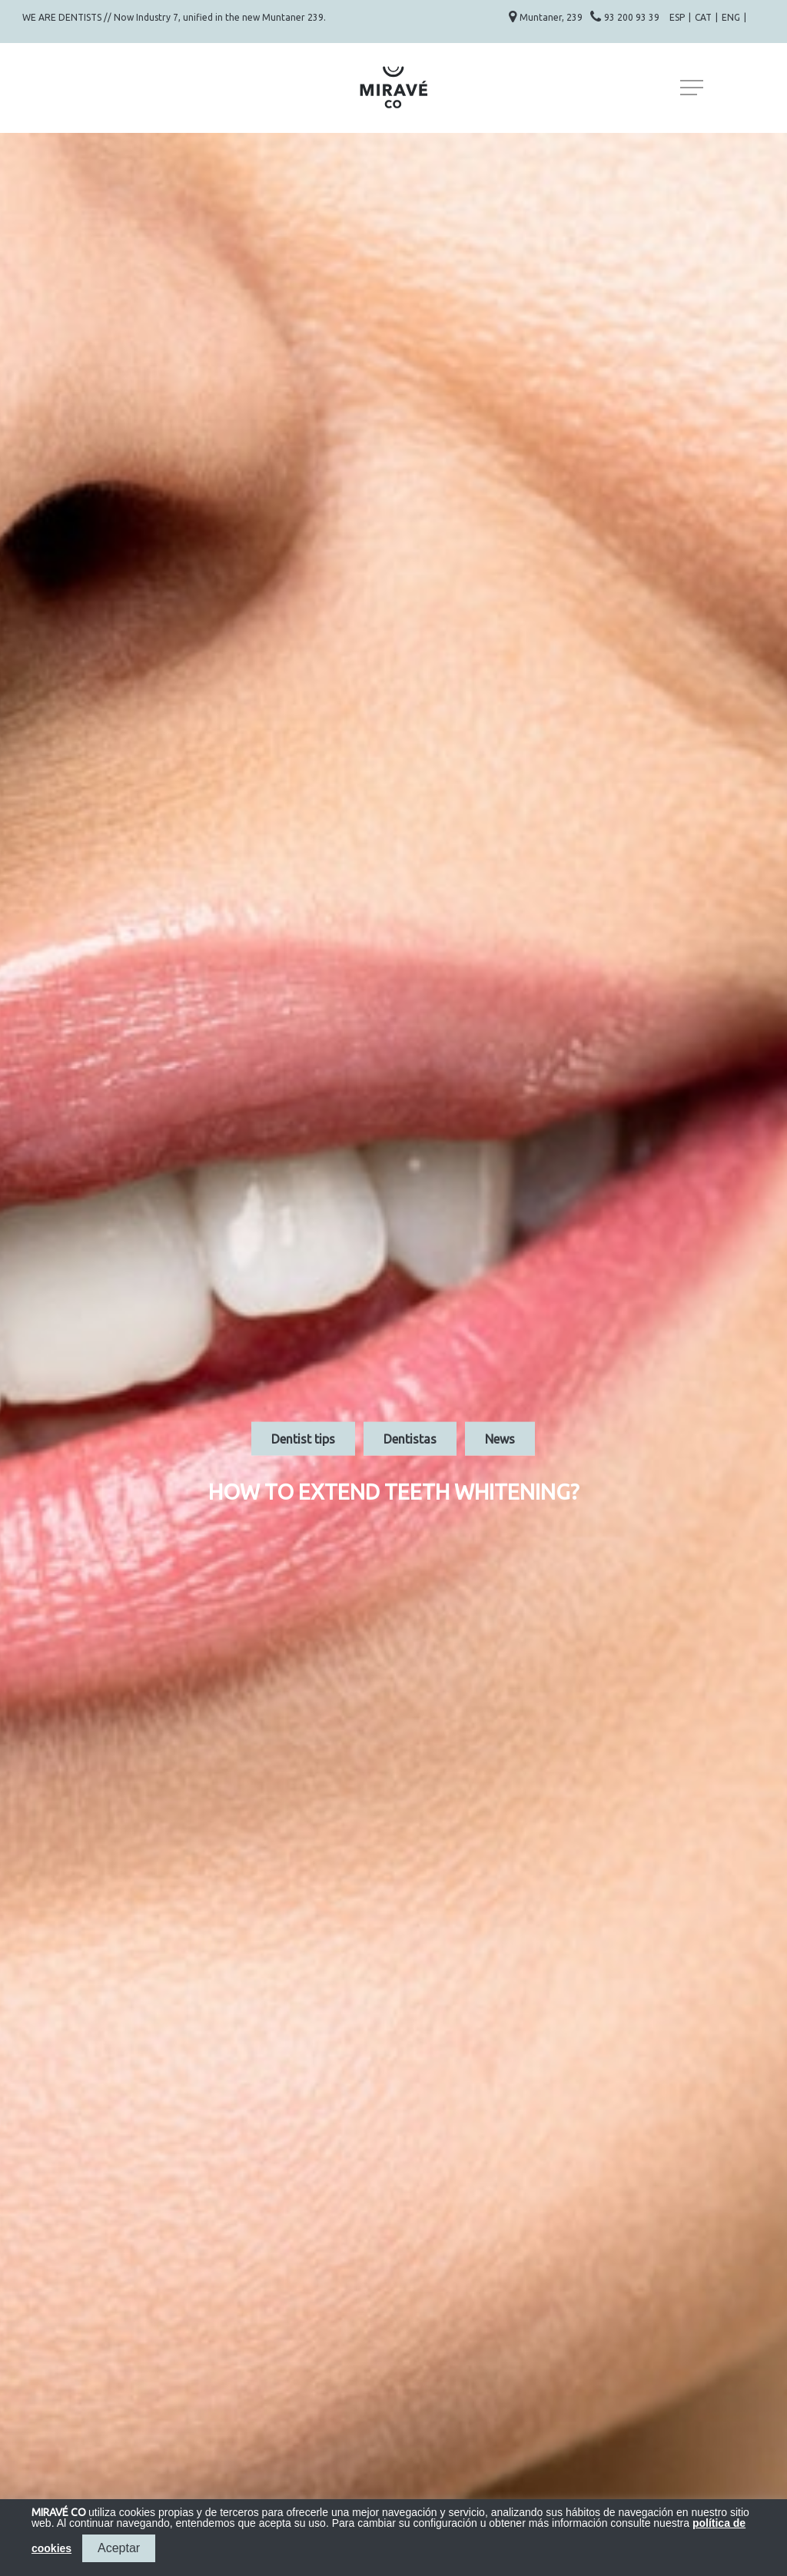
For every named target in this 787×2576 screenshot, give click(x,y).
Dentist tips (303, 1438)
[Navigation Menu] (693, 88)
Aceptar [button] (119, 2547)
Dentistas (410, 1438)
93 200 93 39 (633, 17)
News (500, 1438)
